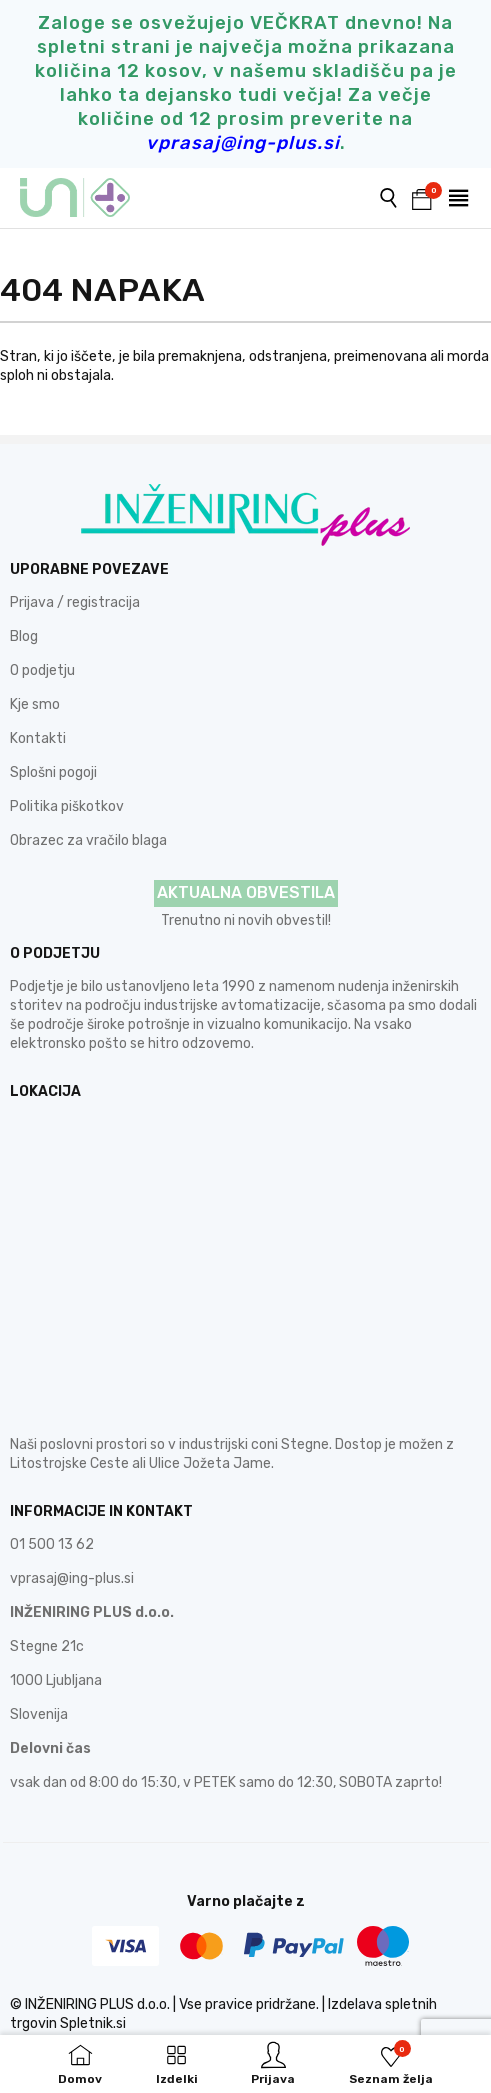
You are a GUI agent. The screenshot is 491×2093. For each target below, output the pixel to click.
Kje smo (35, 704)
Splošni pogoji (53, 772)
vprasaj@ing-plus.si (72, 1578)
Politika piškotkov (67, 806)
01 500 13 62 (52, 1544)
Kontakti (38, 738)
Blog (24, 636)
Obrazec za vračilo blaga (88, 840)
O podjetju (42, 670)
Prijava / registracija (75, 602)
